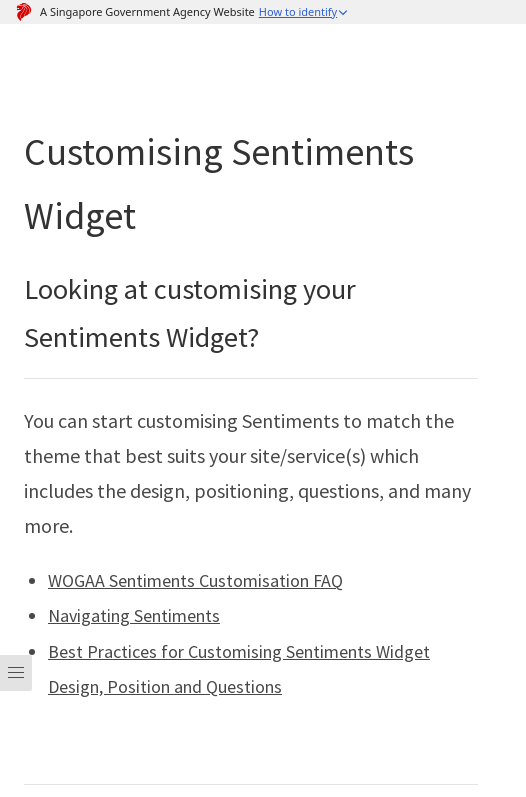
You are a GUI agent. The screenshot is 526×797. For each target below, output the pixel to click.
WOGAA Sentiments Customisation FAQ (195, 580)
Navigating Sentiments (134, 615)
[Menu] (16, 717)
